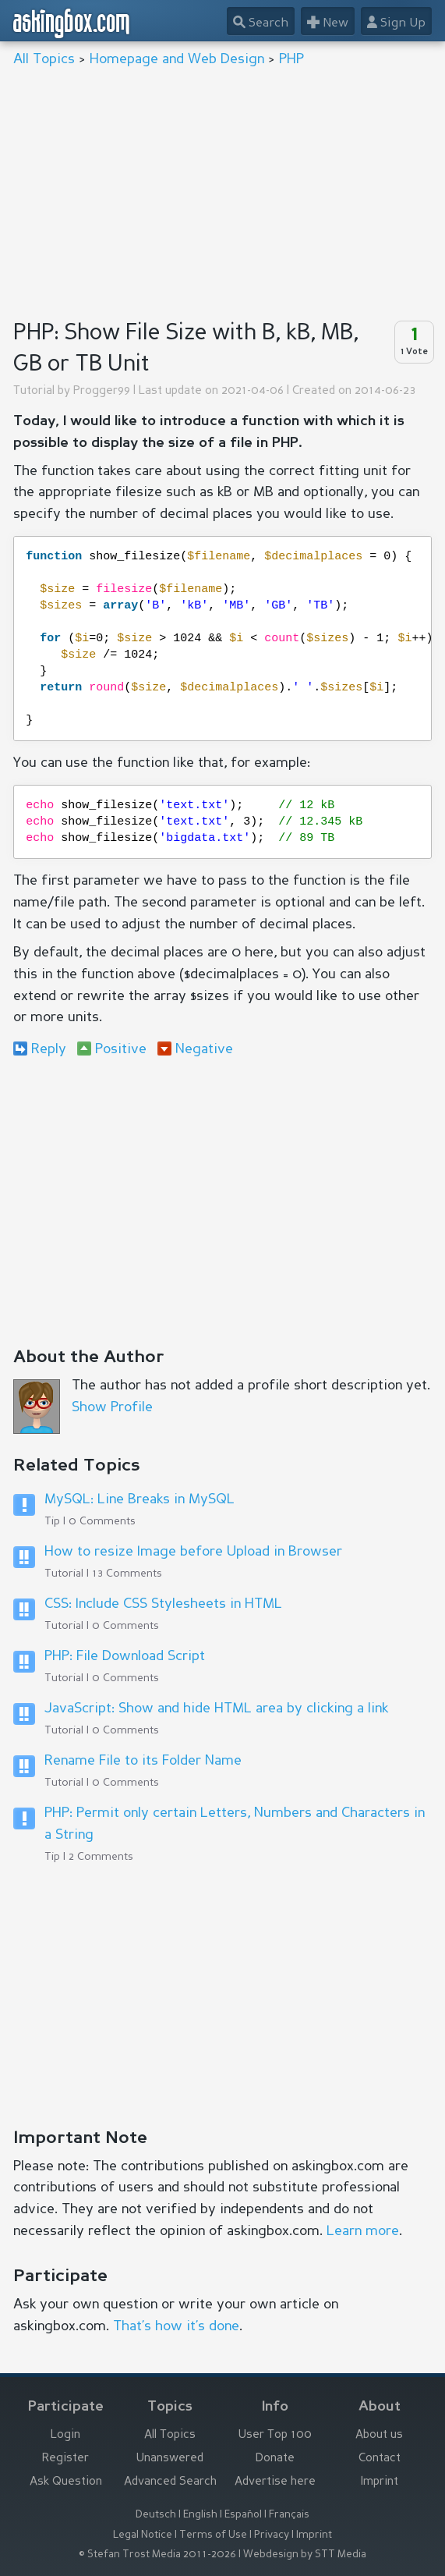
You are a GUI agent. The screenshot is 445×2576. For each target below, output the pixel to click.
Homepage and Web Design (177, 59)
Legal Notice (142, 2535)
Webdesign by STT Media (304, 2554)
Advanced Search (170, 2482)
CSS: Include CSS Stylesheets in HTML (163, 1604)
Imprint (379, 2482)
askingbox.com (72, 23)
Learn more (363, 2231)
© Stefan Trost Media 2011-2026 (157, 2554)
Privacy (271, 2535)
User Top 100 (275, 2435)
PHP (291, 59)
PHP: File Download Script (124, 1656)
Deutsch (156, 2515)
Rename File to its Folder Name (143, 1761)
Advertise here (275, 2482)
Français (289, 2515)
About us (379, 2435)
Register (65, 2458)
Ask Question (66, 2482)
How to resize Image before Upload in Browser (193, 1552)
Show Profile (112, 1407)
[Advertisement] (222, 192)
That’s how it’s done (176, 2326)
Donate (275, 2458)
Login (65, 2435)
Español (243, 2515)
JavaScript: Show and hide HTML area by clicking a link (216, 1708)
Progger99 (101, 391)
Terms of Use (213, 2535)
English (200, 2515)
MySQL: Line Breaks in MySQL (139, 1499)
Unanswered (169, 2458)
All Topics (44, 59)
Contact (379, 2458)
